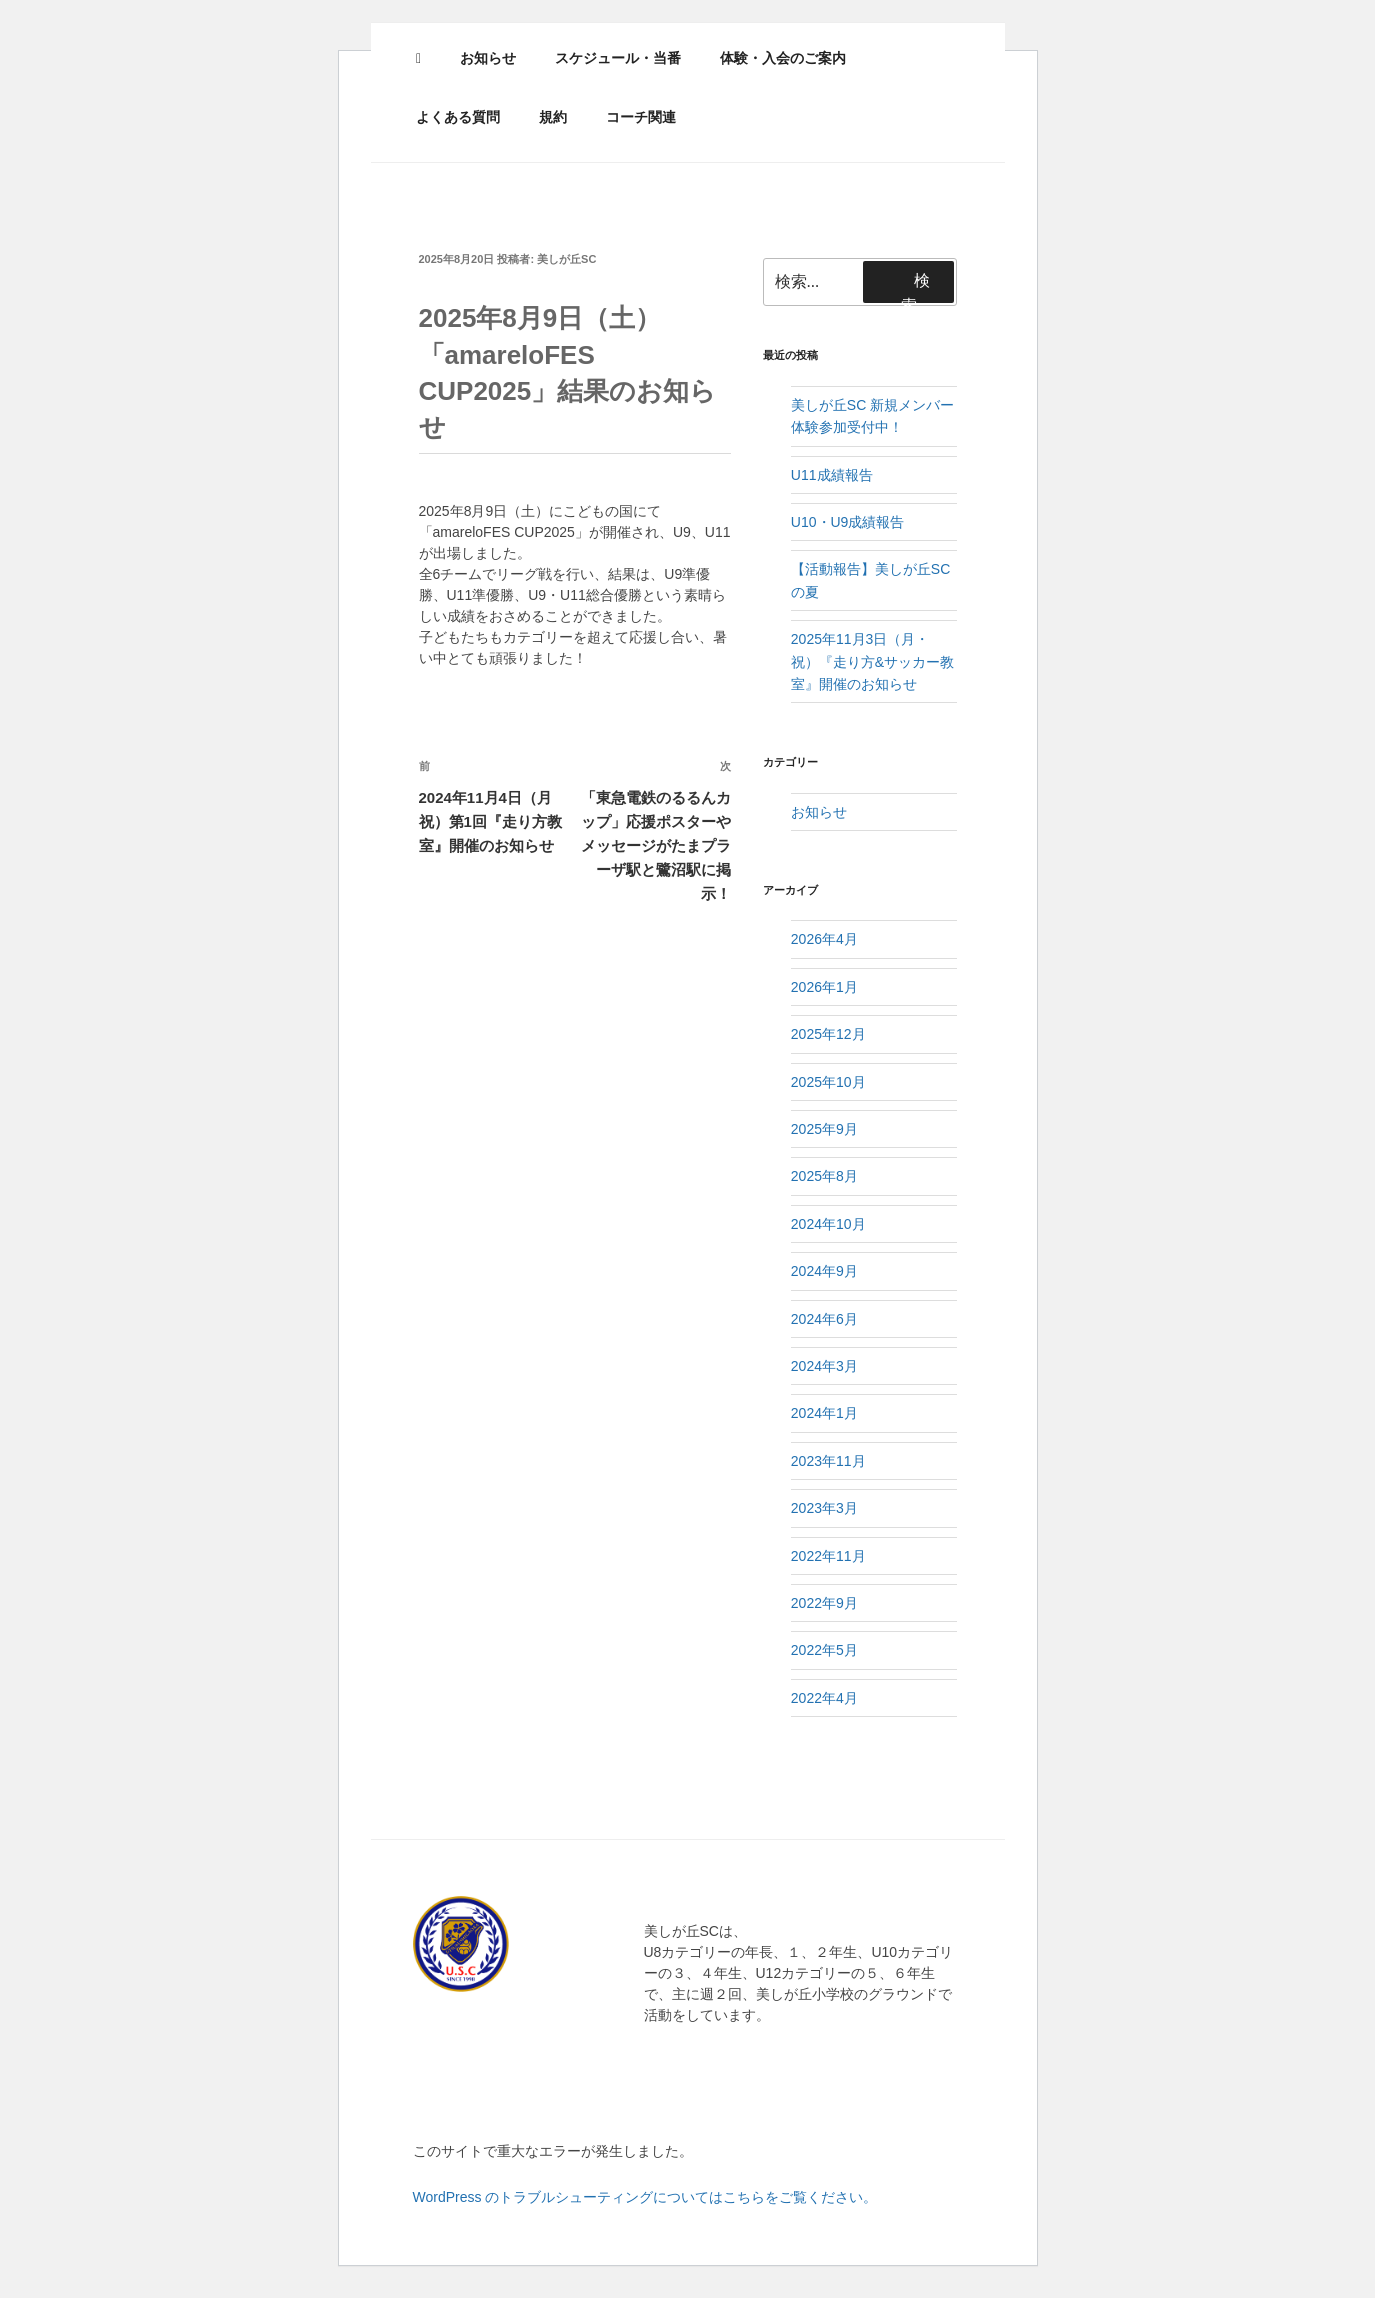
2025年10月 (828, 1082)
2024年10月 (828, 1224)
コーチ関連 (641, 117)
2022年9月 (824, 1603)
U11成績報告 (832, 475)
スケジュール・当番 (618, 58)
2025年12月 (828, 1034)
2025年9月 (824, 1129)
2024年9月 (824, 1271)
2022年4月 (824, 1698)
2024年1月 (824, 1413)
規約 (553, 117)
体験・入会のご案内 (783, 58)
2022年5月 (824, 1650)
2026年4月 (824, 939)
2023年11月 (828, 1461)
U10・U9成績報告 (848, 522)
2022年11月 (828, 1556)
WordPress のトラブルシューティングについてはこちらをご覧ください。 (645, 2197)
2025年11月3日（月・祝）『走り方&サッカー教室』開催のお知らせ (872, 661)
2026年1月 (824, 987)
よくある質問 (458, 117)
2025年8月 (824, 1176)
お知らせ (488, 58)
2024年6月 (824, 1319)
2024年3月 (824, 1366)
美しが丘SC (566, 259)
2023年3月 (824, 1508)
